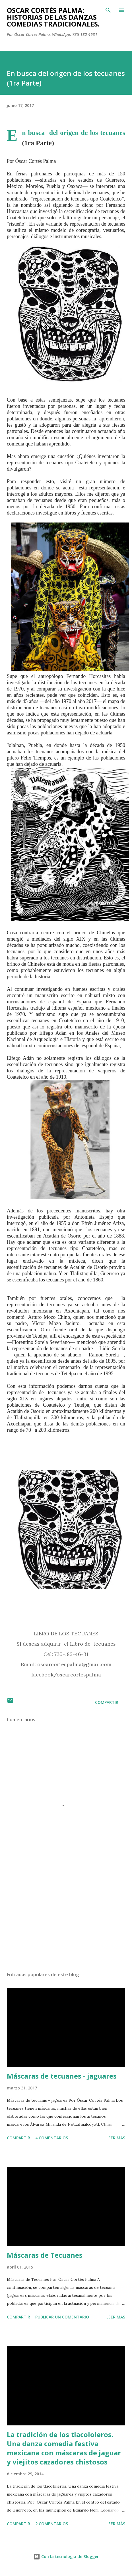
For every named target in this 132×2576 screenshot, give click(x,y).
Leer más (115, 2137)
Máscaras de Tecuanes (44, 2255)
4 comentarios (51, 2137)
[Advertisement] (65, 1913)
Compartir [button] (106, 1702)
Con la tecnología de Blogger (66, 2556)
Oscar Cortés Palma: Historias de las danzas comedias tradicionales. (53, 17)
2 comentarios (51, 2523)
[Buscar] (108, 10)
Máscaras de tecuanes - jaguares (62, 2076)
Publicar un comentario (62, 2317)
